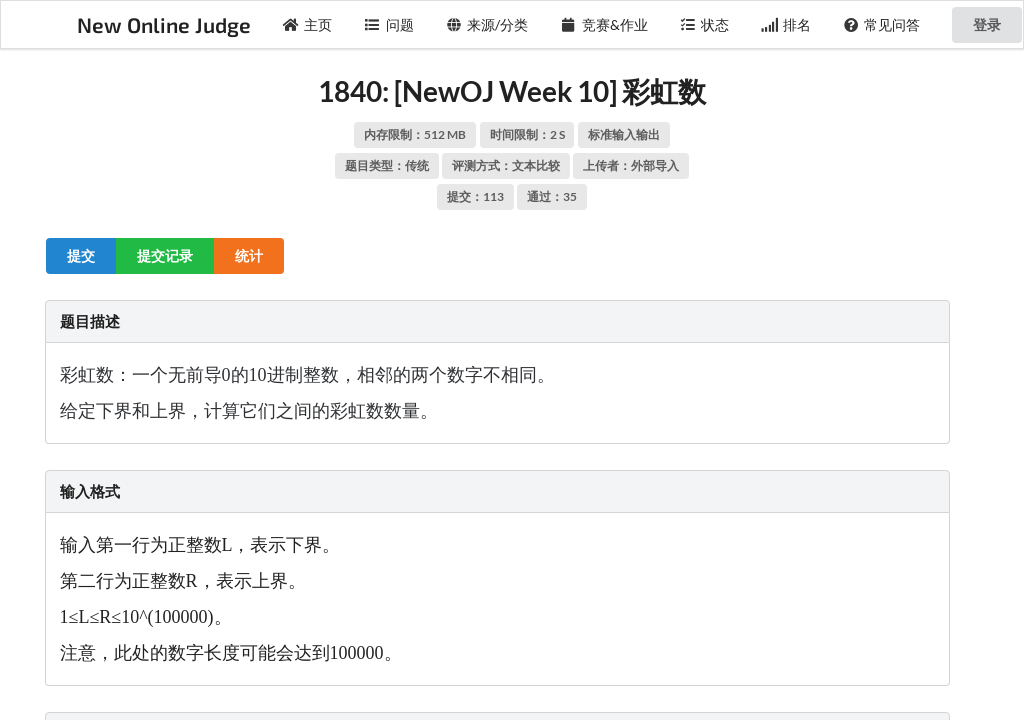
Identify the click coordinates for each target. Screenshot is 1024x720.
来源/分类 (487, 24)
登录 (987, 24)
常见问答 (882, 24)
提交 (81, 255)
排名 (786, 24)
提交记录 (165, 255)
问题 (389, 24)
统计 (249, 255)
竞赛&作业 (604, 24)
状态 (705, 24)
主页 (308, 24)
